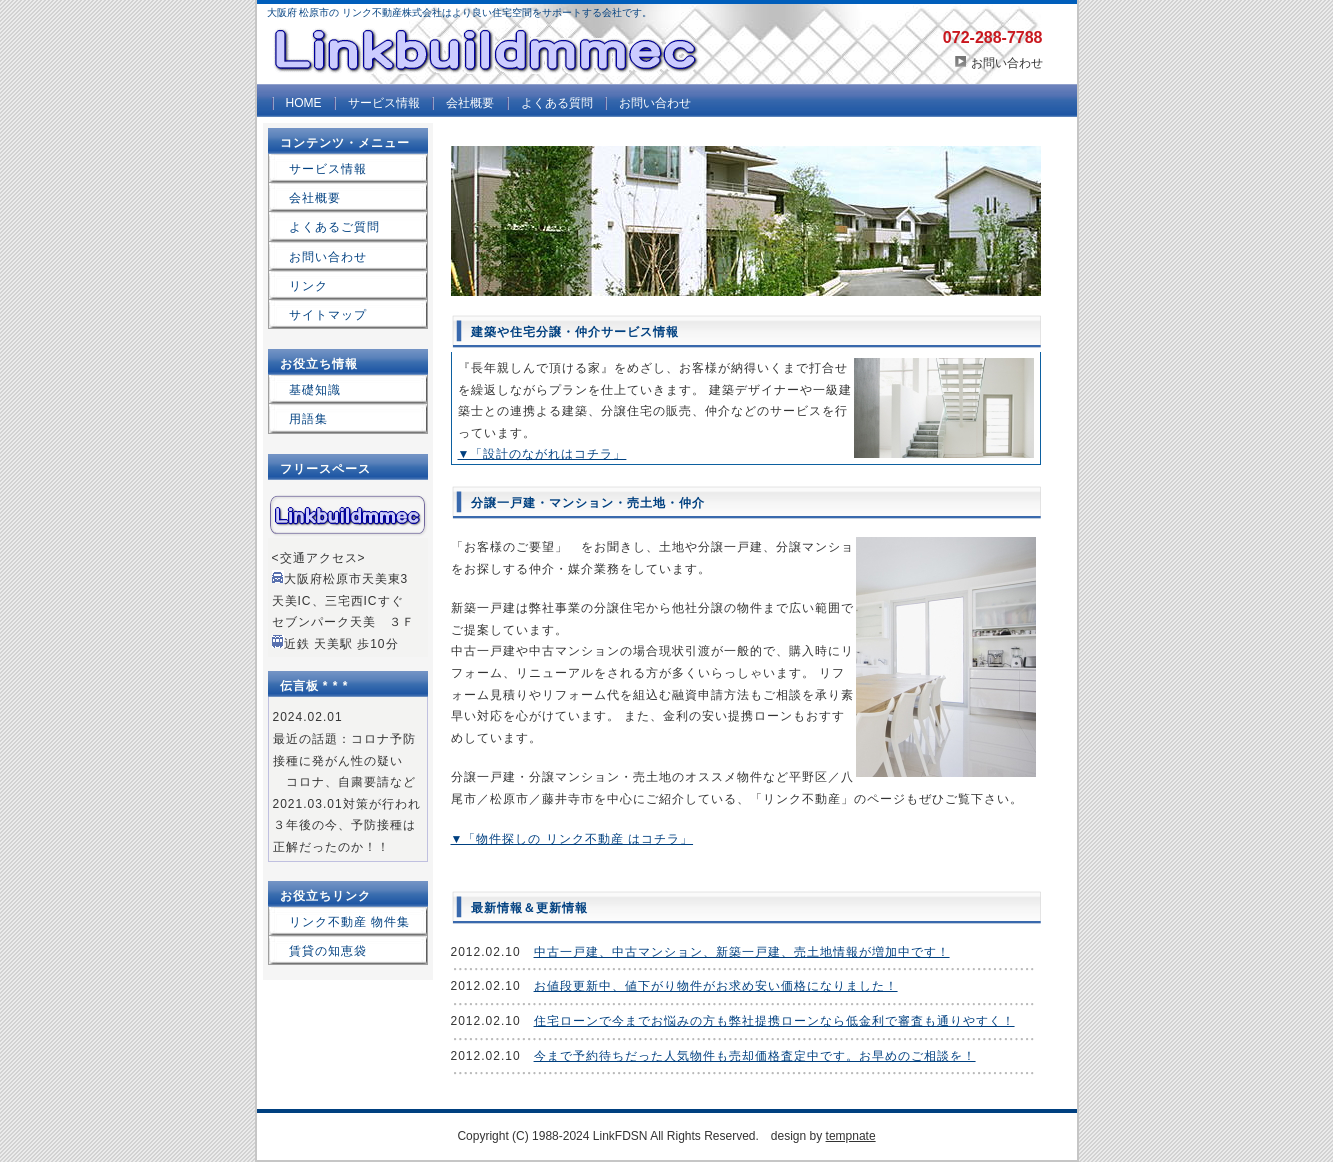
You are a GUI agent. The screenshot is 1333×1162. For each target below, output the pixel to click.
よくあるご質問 (334, 227)
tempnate (851, 1136)
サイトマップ (328, 315)
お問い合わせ (1007, 63)
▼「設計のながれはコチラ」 (542, 454)
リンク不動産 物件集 (349, 922)
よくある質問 (557, 103)
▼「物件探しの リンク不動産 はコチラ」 (572, 839)
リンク (308, 286)
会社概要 (470, 103)
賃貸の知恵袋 (328, 951)
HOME (304, 103)
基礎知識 (315, 390)
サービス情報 (384, 103)
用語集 (308, 419)
